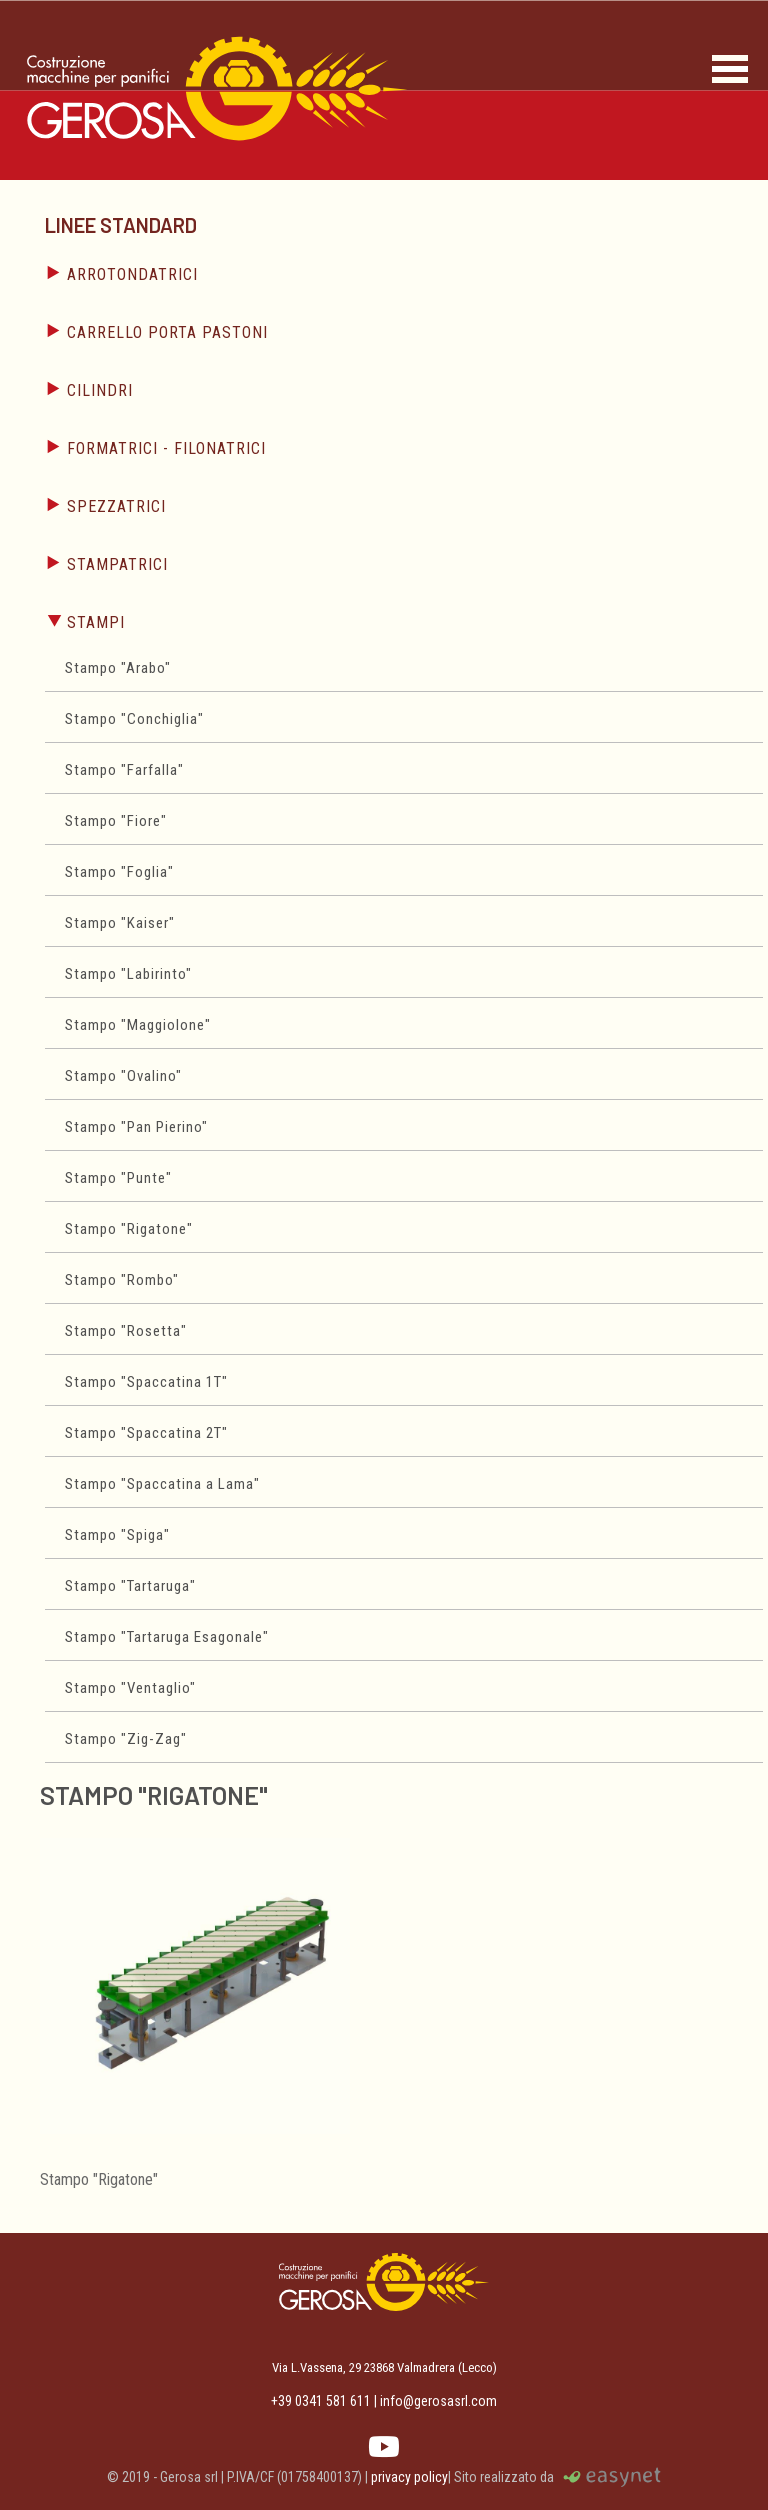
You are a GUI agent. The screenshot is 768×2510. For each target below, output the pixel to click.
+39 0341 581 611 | (324, 2401)
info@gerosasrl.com (438, 2401)
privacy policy (409, 2477)
